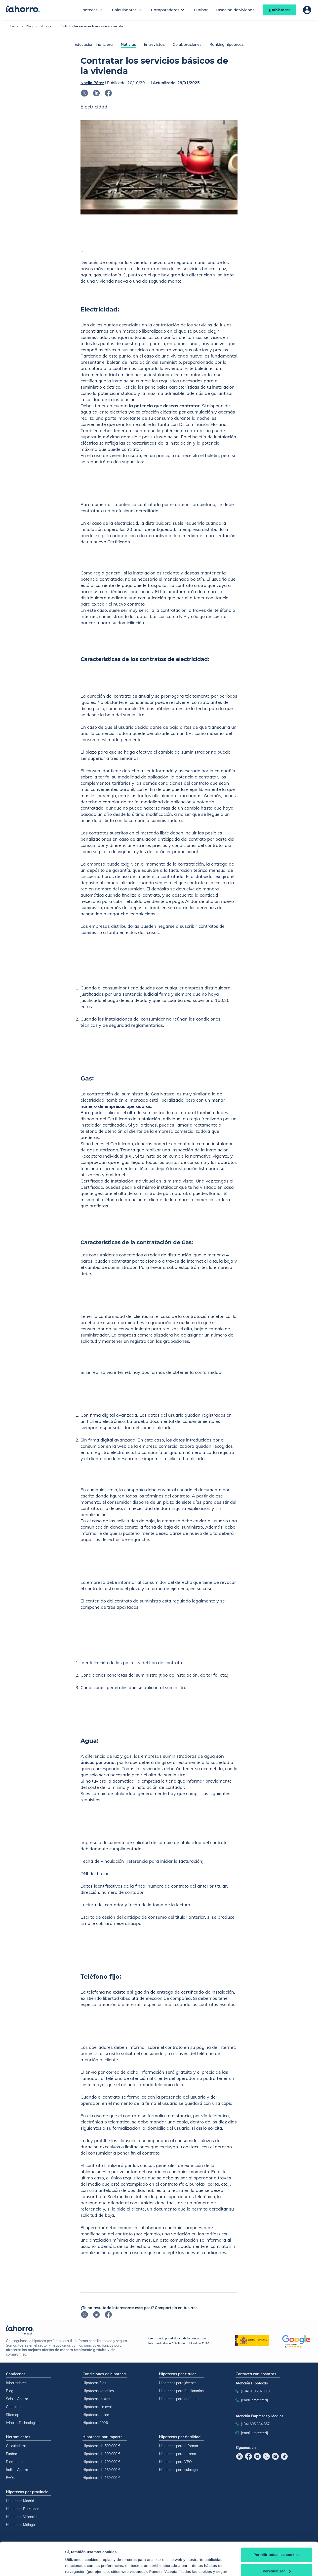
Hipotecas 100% (95, 2423)
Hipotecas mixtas (96, 2399)
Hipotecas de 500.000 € (101, 2446)
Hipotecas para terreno (177, 2454)
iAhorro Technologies (22, 2423)
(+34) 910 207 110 (255, 2391)
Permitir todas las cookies (276, 2524)
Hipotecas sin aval (97, 2407)
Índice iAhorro (17, 2470)
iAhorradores (16, 2383)
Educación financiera (94, 44)
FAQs (10, 2477)
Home (14, 26)
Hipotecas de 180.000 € (101, 2470)
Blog (29, 26)
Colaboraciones (187, 44)
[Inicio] (23, 9)
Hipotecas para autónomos (180, 2399)
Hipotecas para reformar (178, 2446)
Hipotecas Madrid (20, 2501)
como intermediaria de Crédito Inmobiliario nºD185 (178, 2340)
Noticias (46, 26)
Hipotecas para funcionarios (181, 2391)
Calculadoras (124, 9)
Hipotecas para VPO (175, 2462)
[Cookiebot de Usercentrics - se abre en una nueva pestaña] (32, 2566)
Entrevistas (154, 44)
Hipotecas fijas (94, 2383)
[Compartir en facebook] (108, 93)
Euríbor (201, 9)
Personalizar (277, 2540)
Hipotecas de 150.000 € (101, 2477)
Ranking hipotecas (226, 44)
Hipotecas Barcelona (22, 2509)
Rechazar (276, 2556)
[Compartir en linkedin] (96, 93)
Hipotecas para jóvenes (178, 2383)
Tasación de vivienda (235, 9)
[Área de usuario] (307, 10)
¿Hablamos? (279, 10)
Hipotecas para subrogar (179, 2470)
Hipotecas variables (98, 2391)
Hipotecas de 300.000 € (101, 2454)
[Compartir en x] (84, 93)
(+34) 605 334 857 (255, 2424)
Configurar (74, 2566)
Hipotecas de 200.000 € (101, 2462)
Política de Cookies (154, 2552)
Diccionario (14, 2462)
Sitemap (12, 2415)
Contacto (13, 2407)
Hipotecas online (95, 2415)
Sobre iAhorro (17, 2399)
